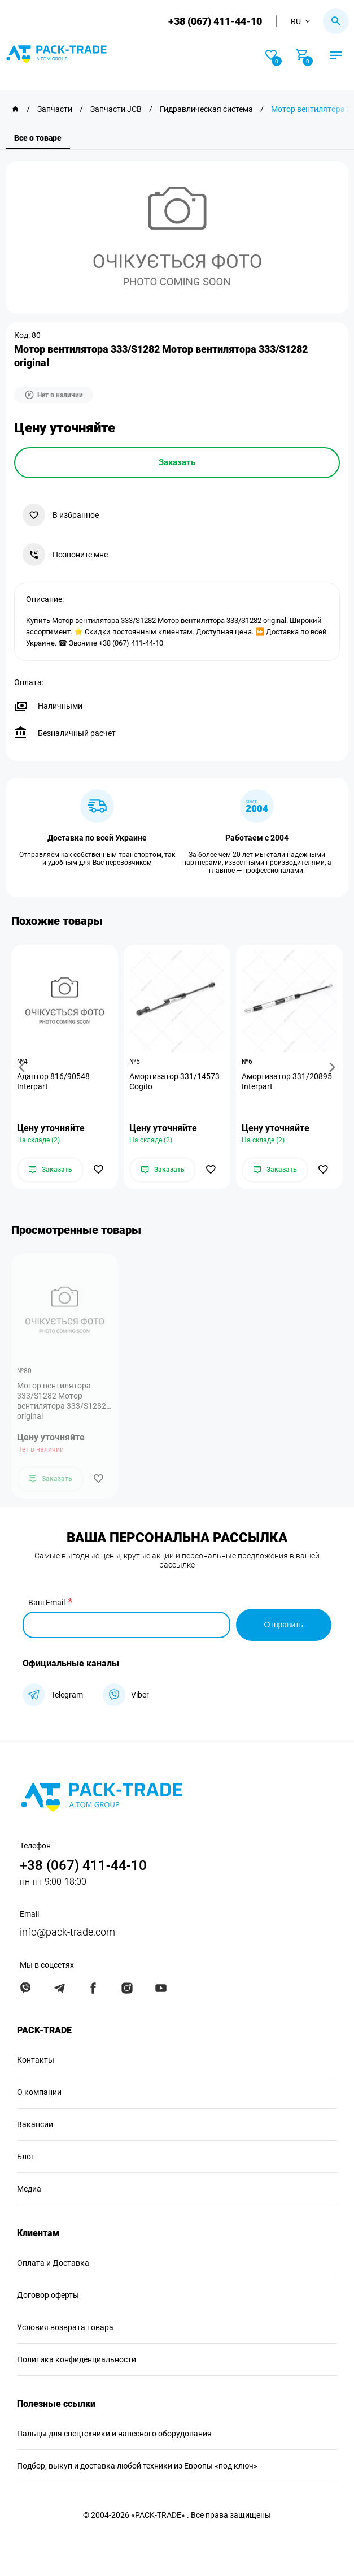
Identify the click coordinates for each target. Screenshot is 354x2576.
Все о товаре (38, 137)
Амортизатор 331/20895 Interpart (287, 1081)
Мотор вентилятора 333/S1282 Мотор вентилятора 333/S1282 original (61, 1401)
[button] (23, 1067)
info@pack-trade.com (67, 1932)
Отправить (283, 1624)
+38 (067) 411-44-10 (215, 21)
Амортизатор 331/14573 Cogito (174, 1081)
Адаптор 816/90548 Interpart (53, 1081)
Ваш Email (46, 1602)
